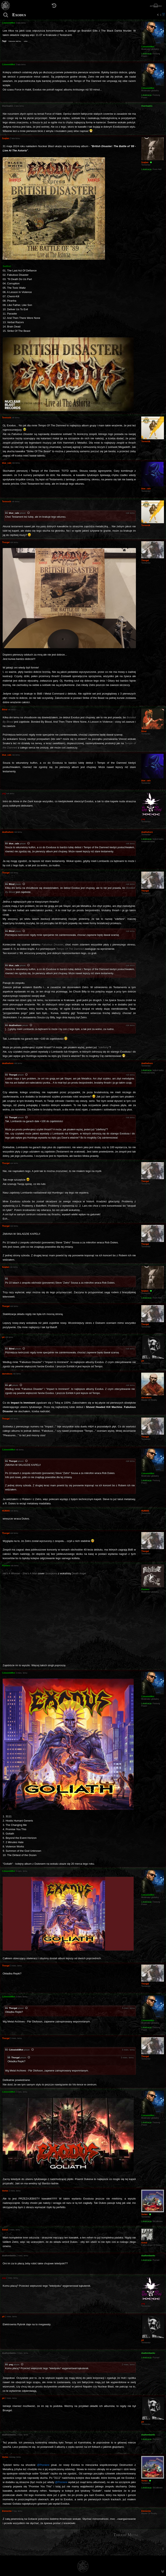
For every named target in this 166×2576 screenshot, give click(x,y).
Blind (12, 884)
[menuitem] (163, 2548)
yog (11, 2364)
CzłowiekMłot (16, 2049)
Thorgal (13, 1074)
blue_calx (14, 513)
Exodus (19, 14)
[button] (157, 15)
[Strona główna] (5, 5)
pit (10, 1385)
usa (25, 41)
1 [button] (160, 15)
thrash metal (14, 41)
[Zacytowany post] (28, 513)
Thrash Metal (126, 2534)
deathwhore (15, 1025)
